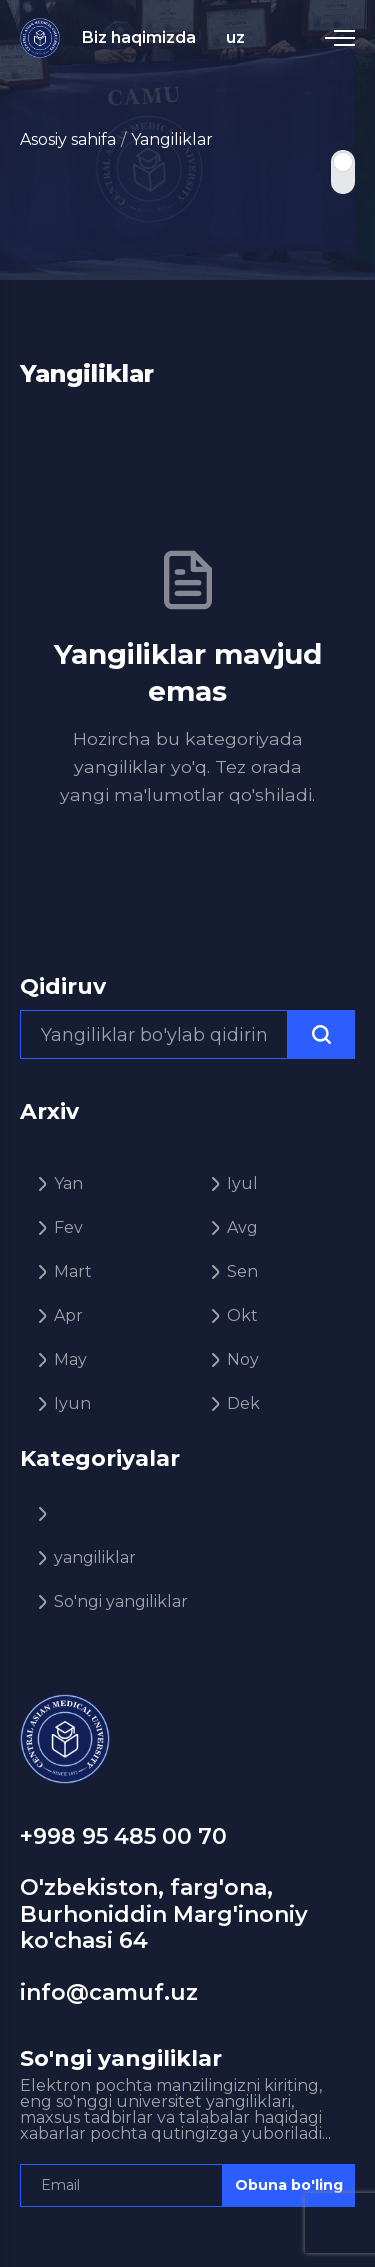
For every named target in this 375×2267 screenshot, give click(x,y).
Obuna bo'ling (289, 2185)
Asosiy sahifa (68, 139)
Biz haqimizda (139, 37)
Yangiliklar (172, 139)
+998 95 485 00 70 (123, 1836)
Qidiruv (63, 987)
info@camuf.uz (109, 1992)
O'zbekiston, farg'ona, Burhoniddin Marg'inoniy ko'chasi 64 (164, 1914)
